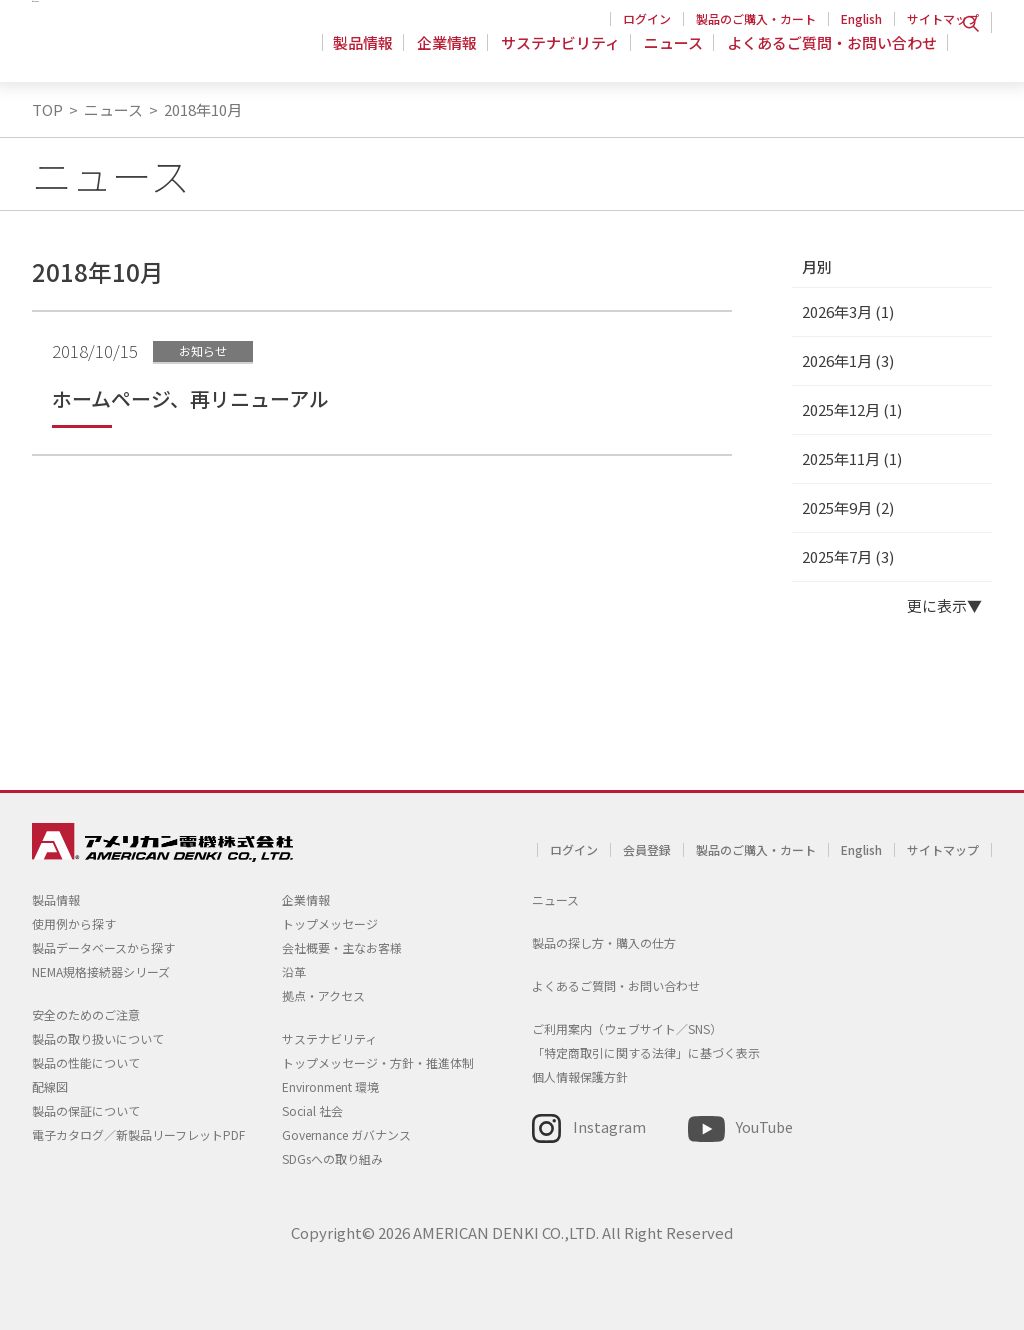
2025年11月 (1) (852, 458)
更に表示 (937, 605)
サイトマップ (943, 18)
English (861, 18)
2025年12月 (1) (852, 409)
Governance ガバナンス (346, 1134)
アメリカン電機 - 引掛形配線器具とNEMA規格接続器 (159, 51)
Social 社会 (312, 1110)
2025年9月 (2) (848, 507)
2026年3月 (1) (848, 311)
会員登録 (647, 849)
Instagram (609, 1126)
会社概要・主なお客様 (342, 947)
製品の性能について (86, 1062)
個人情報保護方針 (580, 1076)
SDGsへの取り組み (332, 1158)
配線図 (50, 1086)
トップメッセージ (330, 923)
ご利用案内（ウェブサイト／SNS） (627, 1028)
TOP (47, 109)
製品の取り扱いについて (98, 1038)
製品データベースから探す (103, 947)
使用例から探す (74, 923)
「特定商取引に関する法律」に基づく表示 (646, 1052)
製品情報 (375, 54)
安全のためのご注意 (86, 1014)
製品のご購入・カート (756, 18)
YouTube (764, 1126)
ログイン (647, 18)
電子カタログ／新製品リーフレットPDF (138, 1134)
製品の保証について (86, 1110)
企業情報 (456, 54)
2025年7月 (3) (848, 556)
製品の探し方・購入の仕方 (604, 942)
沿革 (294, 971)
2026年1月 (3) (848, 360)
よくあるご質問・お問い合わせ (832, 54)
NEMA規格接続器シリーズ (101, 971)
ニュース (676, 54)
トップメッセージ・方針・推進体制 (378, 1062)
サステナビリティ (566, 54)
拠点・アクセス (323, 995)
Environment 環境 (330, 1086)
